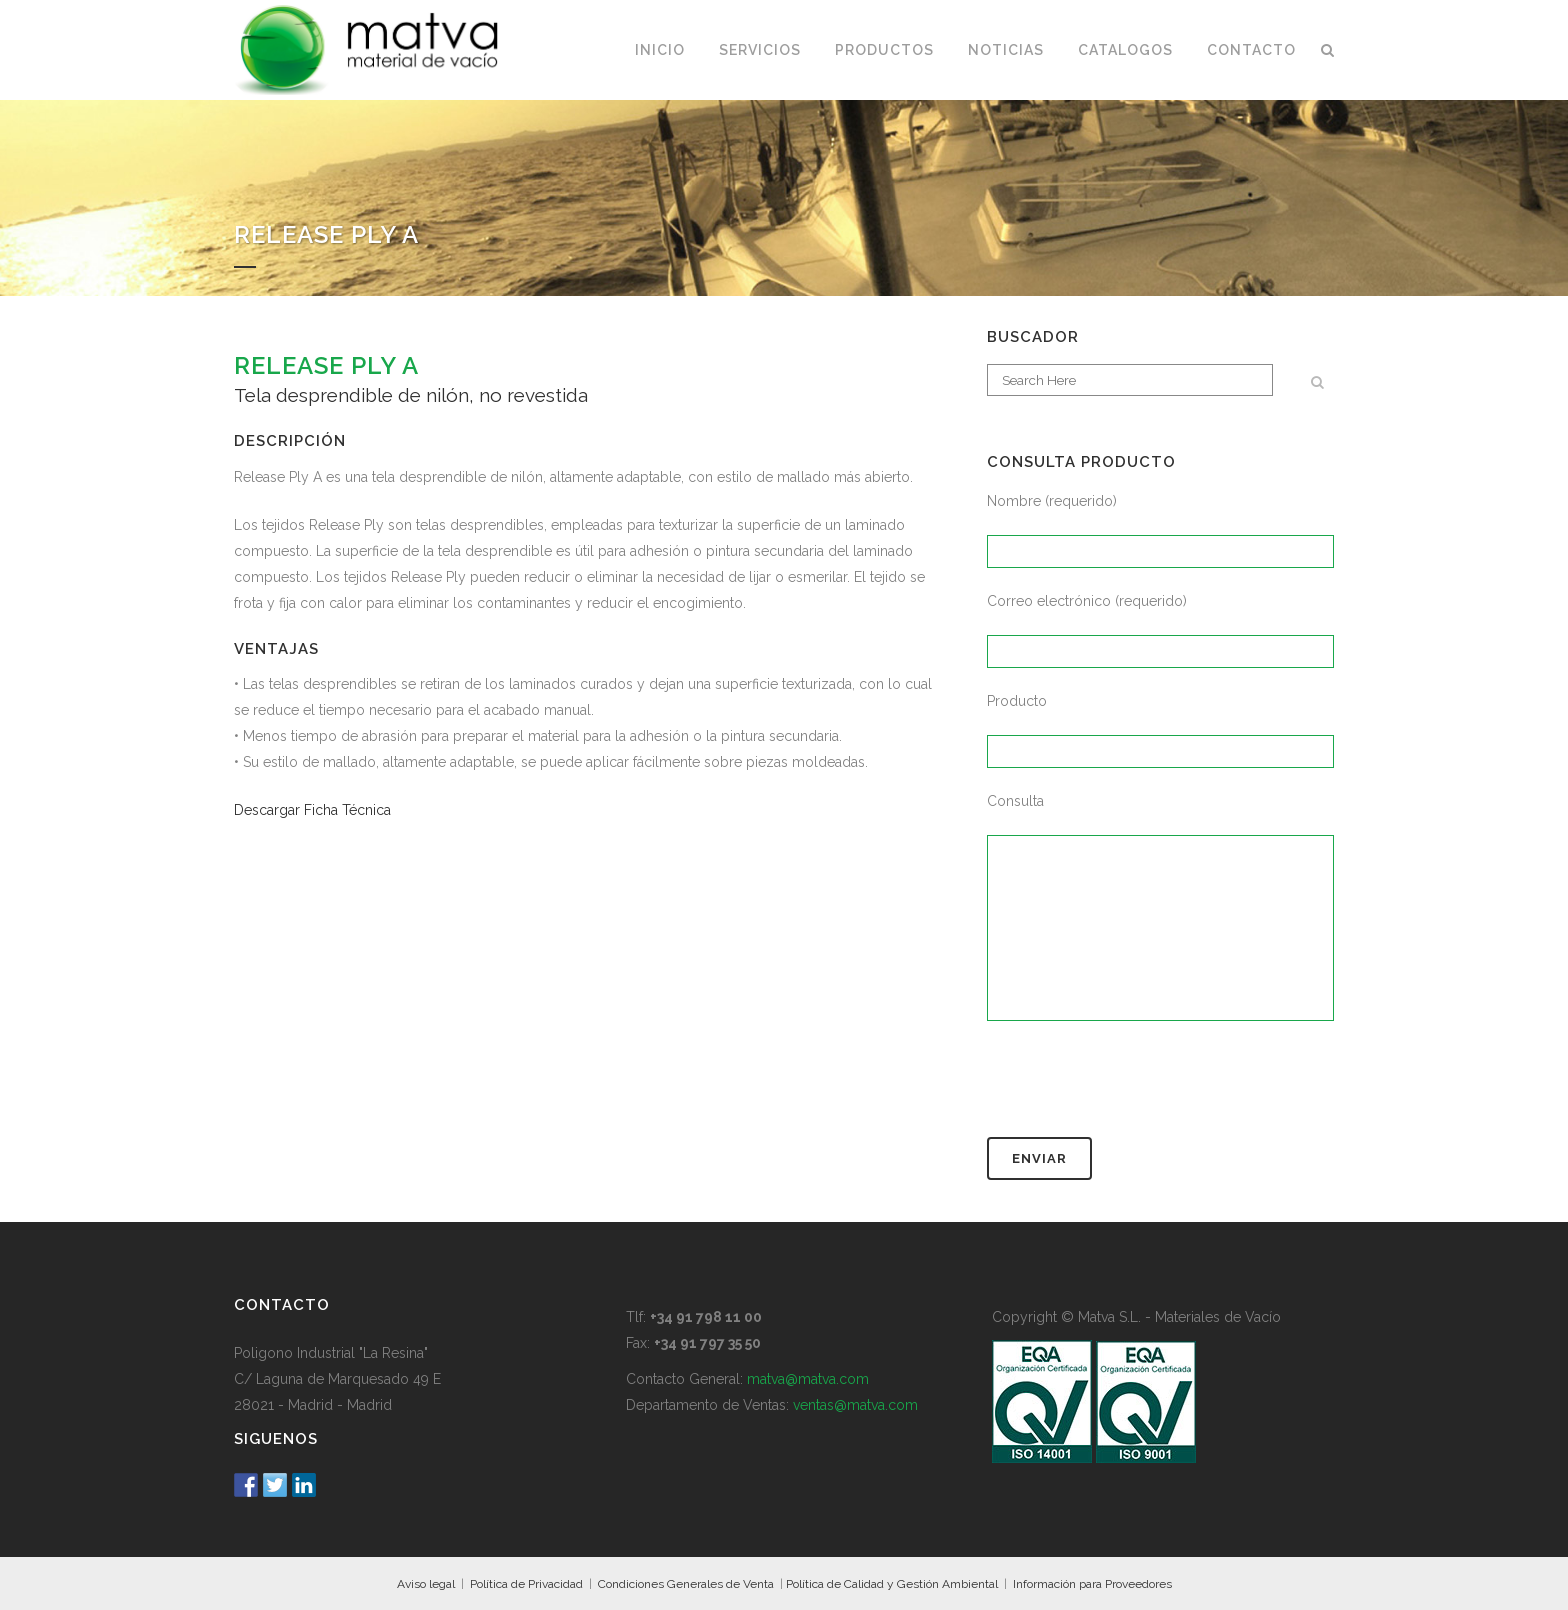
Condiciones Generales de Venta (686, 1584)
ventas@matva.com (855, 1405)
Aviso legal (426, 1584)
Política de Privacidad (526, 1584)
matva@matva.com (808, 1379)
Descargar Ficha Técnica (312, 810)
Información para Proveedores (1092, 1584)
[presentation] (1139, 1088)
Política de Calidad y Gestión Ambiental (892, 1584)
